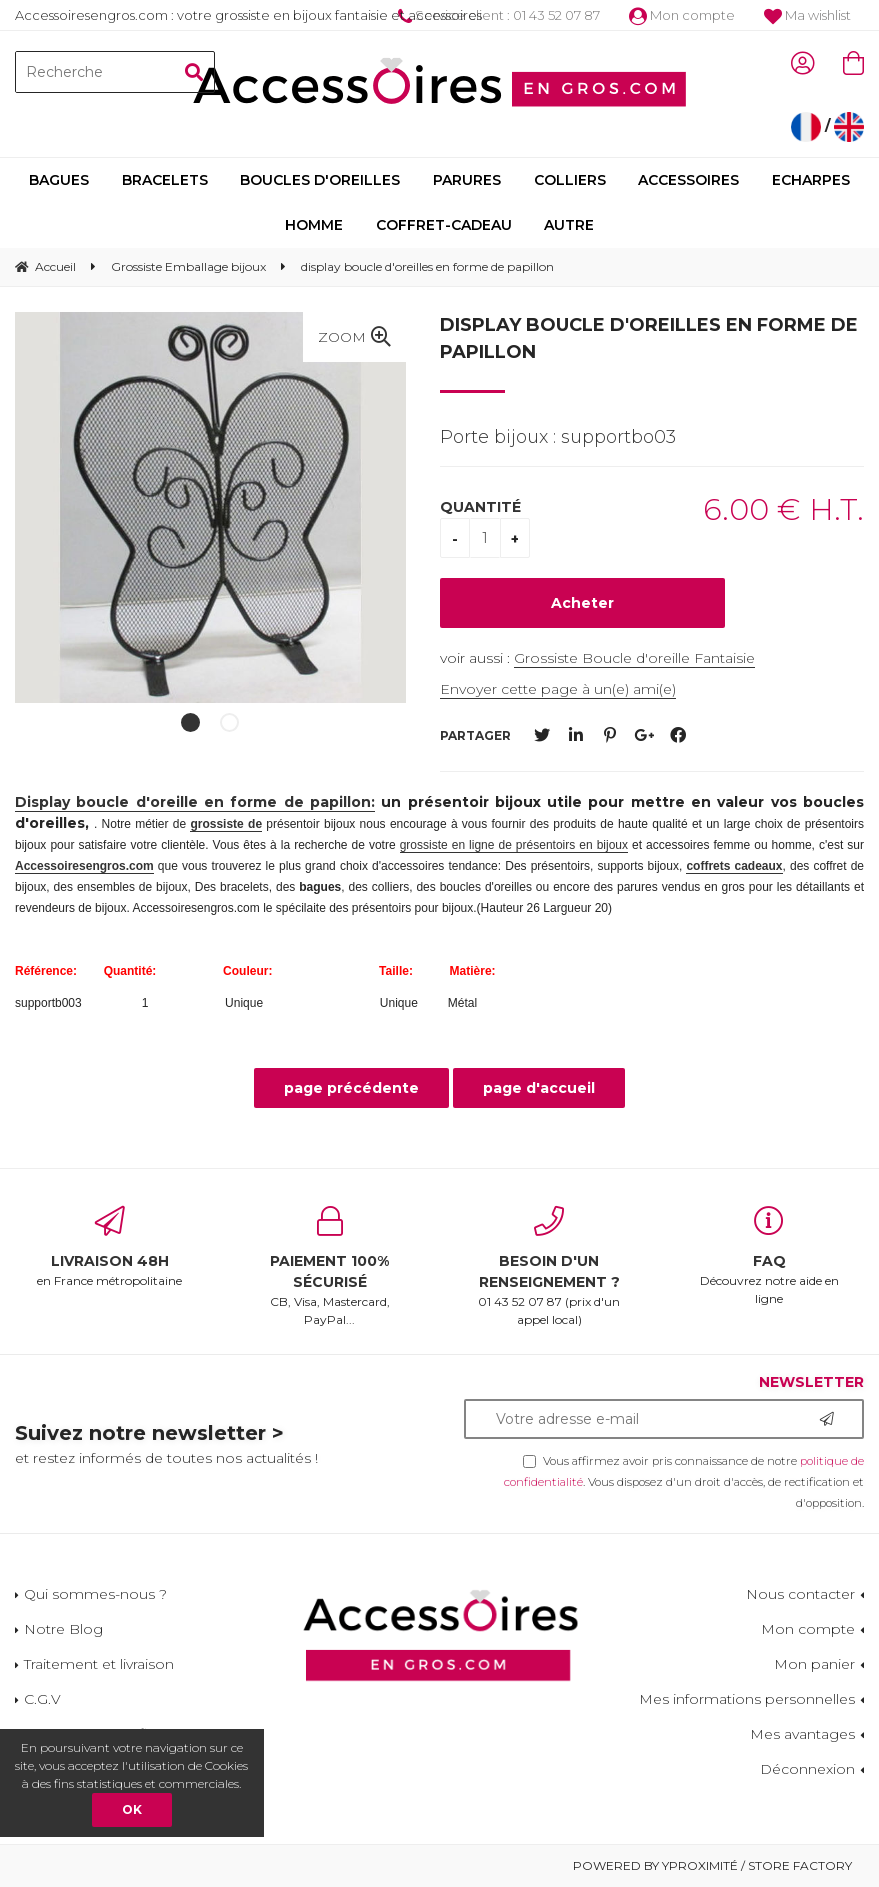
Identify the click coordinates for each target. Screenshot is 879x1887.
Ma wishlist (807, 15)
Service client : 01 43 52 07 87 (499, 15)
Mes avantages (802, 1734)
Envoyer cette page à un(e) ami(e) (558, 689)
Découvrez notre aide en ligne (769, 1256)
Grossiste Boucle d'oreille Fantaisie (634, 658)
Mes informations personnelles (747, 1699)
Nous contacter (800, 1594)
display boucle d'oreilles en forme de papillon (649, 338)
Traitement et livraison (99, 1664)
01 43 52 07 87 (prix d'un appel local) (550, 1266)
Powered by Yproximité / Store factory (712, 1865)
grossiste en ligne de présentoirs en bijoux (514, 845)
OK (132, 1809)
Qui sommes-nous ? (95, 1594)
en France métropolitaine (110, 1247)
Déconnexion (807, 1769)
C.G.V (42, 1699)
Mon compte (682, 15)
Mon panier (814, 1664)
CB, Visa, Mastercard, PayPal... (330, 1266)
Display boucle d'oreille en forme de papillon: (195, 802)
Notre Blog (63, 1629)
